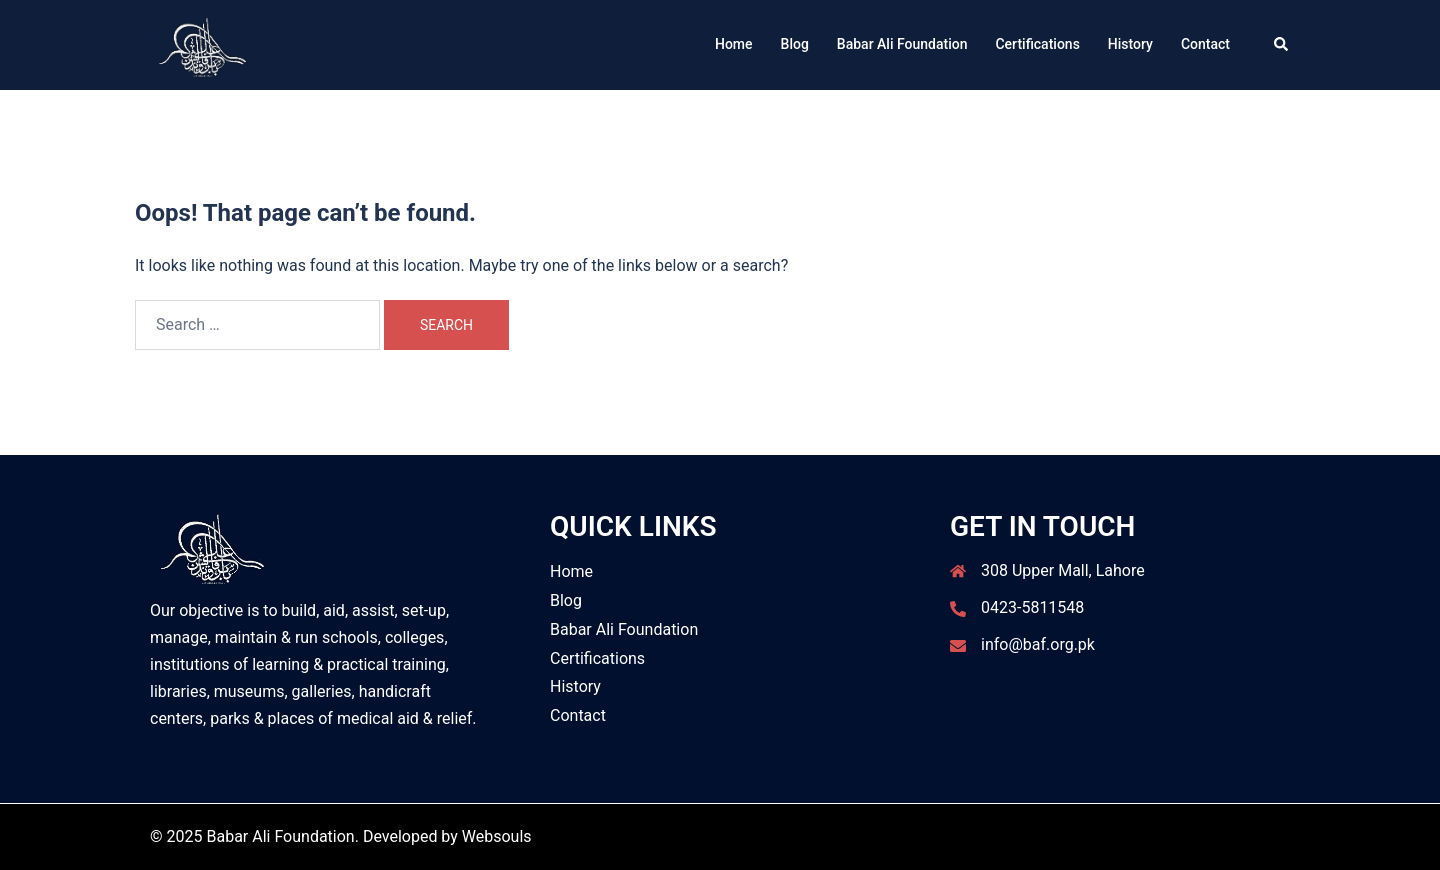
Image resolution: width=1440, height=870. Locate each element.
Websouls (497, 836)
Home (734, 44)
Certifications (1037, 44)
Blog (795, 44)
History (1130, 44)
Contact (1205, 44)
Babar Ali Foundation (902, 44)
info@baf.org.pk (1038, 644)
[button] (1282, 45)
